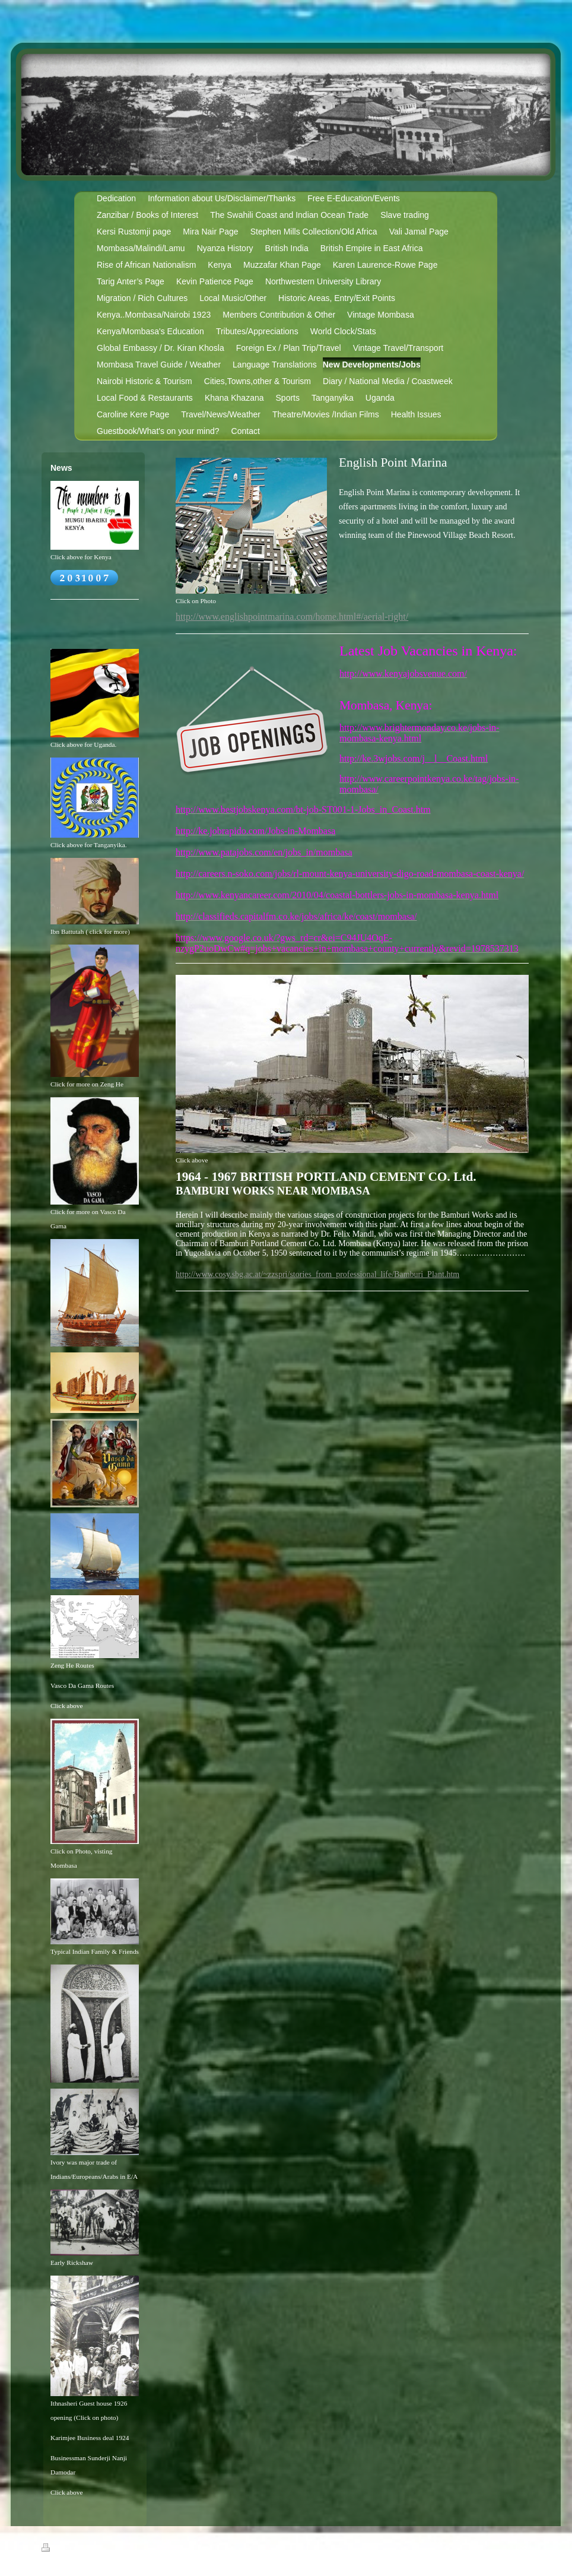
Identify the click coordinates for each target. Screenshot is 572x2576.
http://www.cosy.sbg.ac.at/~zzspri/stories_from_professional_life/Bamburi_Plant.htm (317, 1274)
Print (55, 2549)
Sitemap (85, 2549)
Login (524, 2547)
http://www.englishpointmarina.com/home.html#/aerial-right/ (292, 616)
